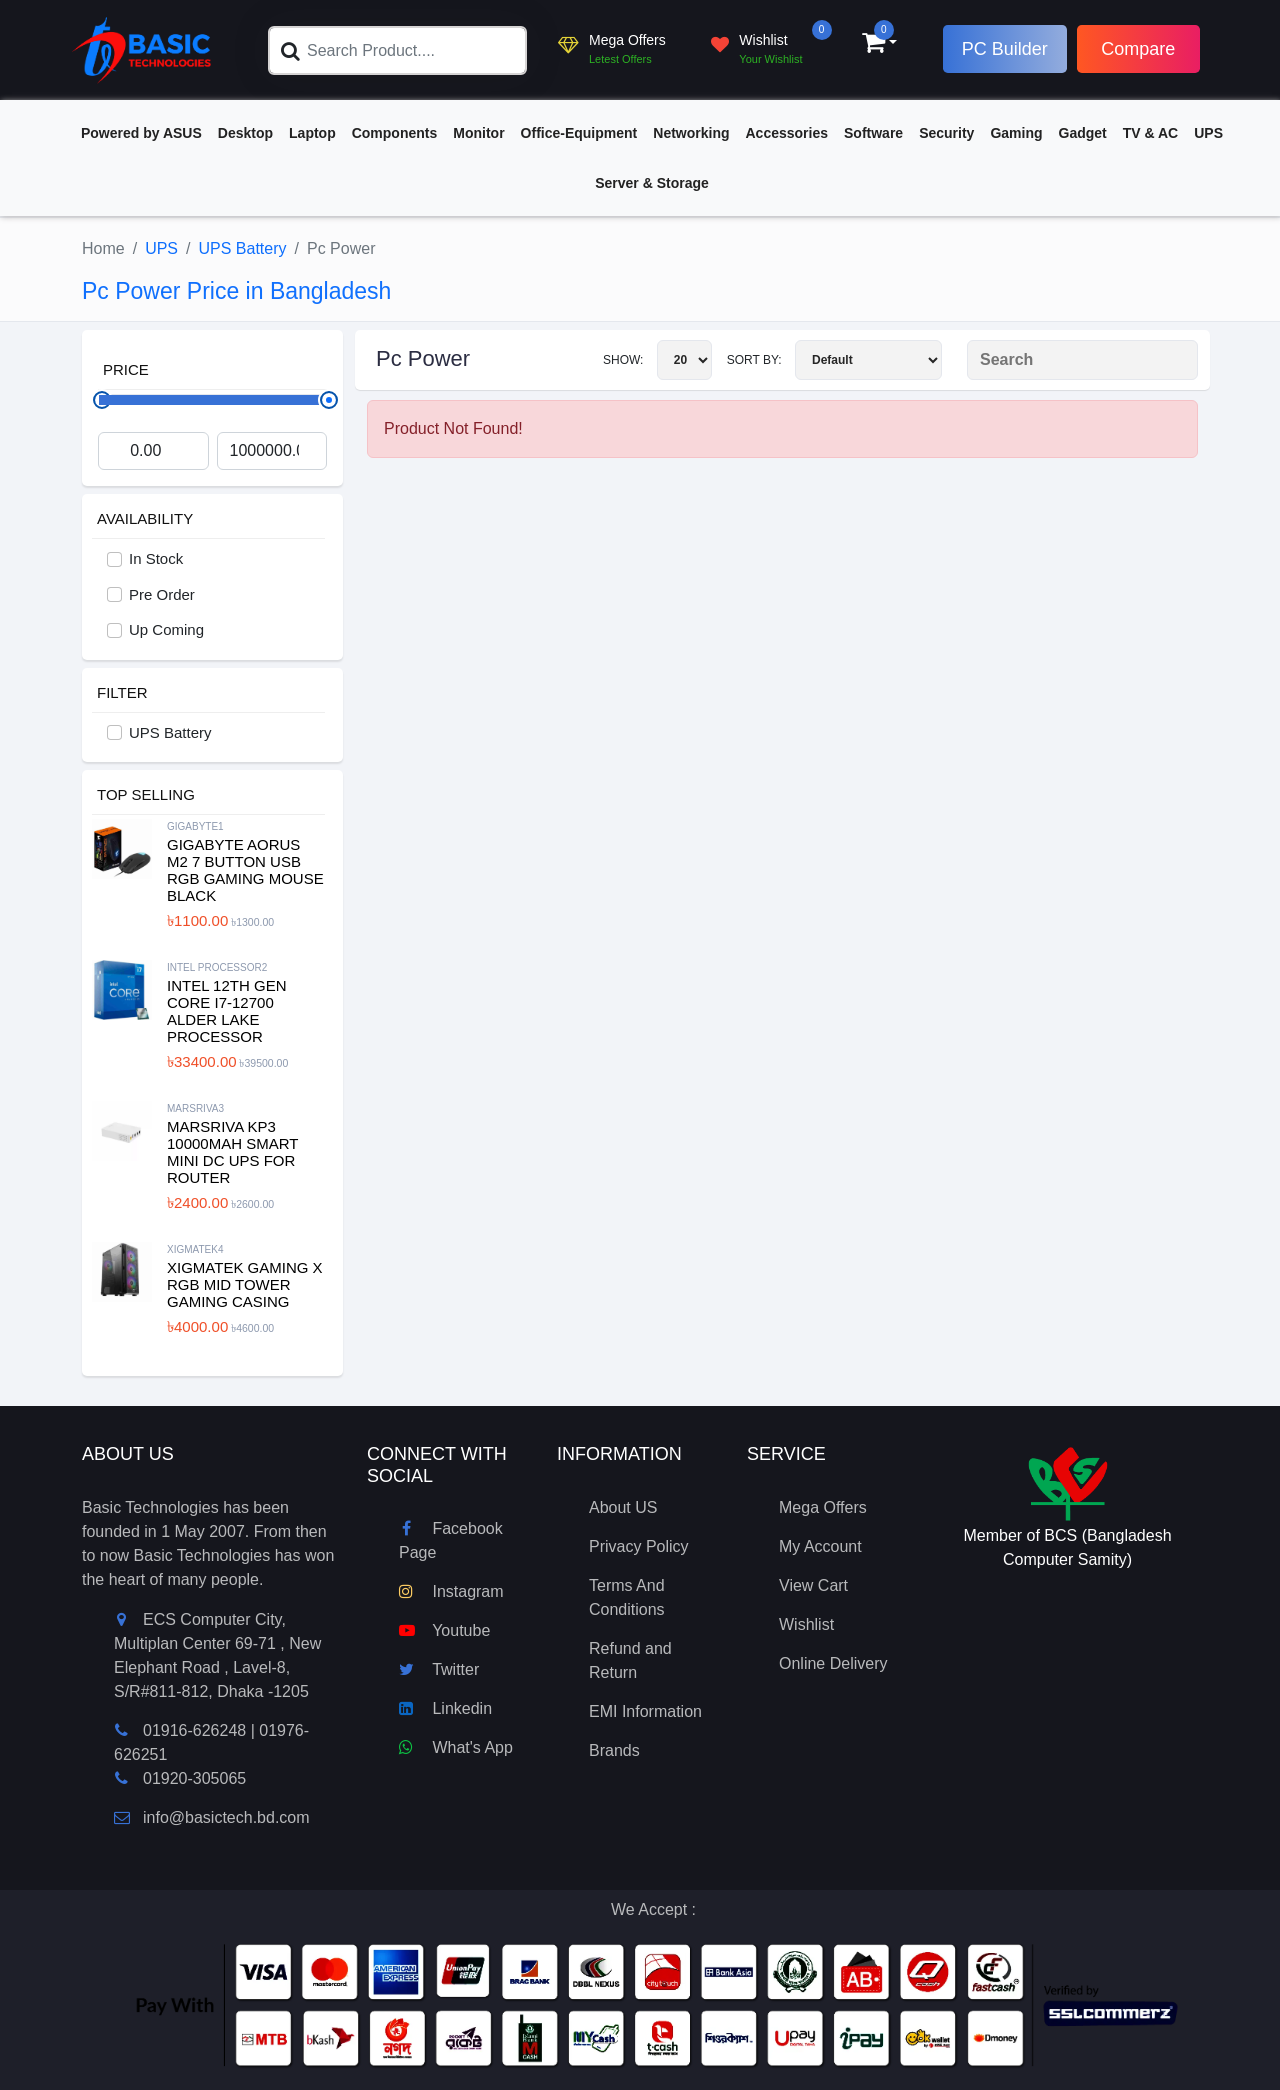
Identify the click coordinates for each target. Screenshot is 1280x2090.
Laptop (312, 133)
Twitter (439, 1669)
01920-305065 (194, 1778)
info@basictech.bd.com (212, 1817)
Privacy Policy (639, 1546)
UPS (1208, 133)
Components (395, 133)
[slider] (329, 400)
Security (946, 133)
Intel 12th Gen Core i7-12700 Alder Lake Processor (226, 1011)
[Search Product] (1082, 360)
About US (623, 1507)
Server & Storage (652, 183)
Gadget (1083, 133)
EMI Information (645, 1711)
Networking (691, 133)
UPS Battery (243, 248)
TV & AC (1150, 133)
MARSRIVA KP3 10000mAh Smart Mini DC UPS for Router (232, 1152)
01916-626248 (194, 1730)
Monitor (478, 133)
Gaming (1016, 133)
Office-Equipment (579, 133)
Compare (1138, 49)
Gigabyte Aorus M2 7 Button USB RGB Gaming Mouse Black (245, 870)
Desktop (245, 133)
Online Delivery (833, 1663)
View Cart (813, 1585)
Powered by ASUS (141, 133)
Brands (614, 1750)
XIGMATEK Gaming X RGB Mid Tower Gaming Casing (245, 1284)
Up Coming (166, 629)
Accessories (787, 133)
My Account (820, 1546)
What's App (456, 1747)
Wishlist (806, 1624)
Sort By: (834, 360)
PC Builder (1005, 49)
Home (103, 248)
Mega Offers (823, 1507)
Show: (657, 360)
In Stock (156, 558)
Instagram (451, 1591)
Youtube (444, 1630)
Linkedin (445, 1708)
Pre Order (162, 594)
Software (873, 133)
